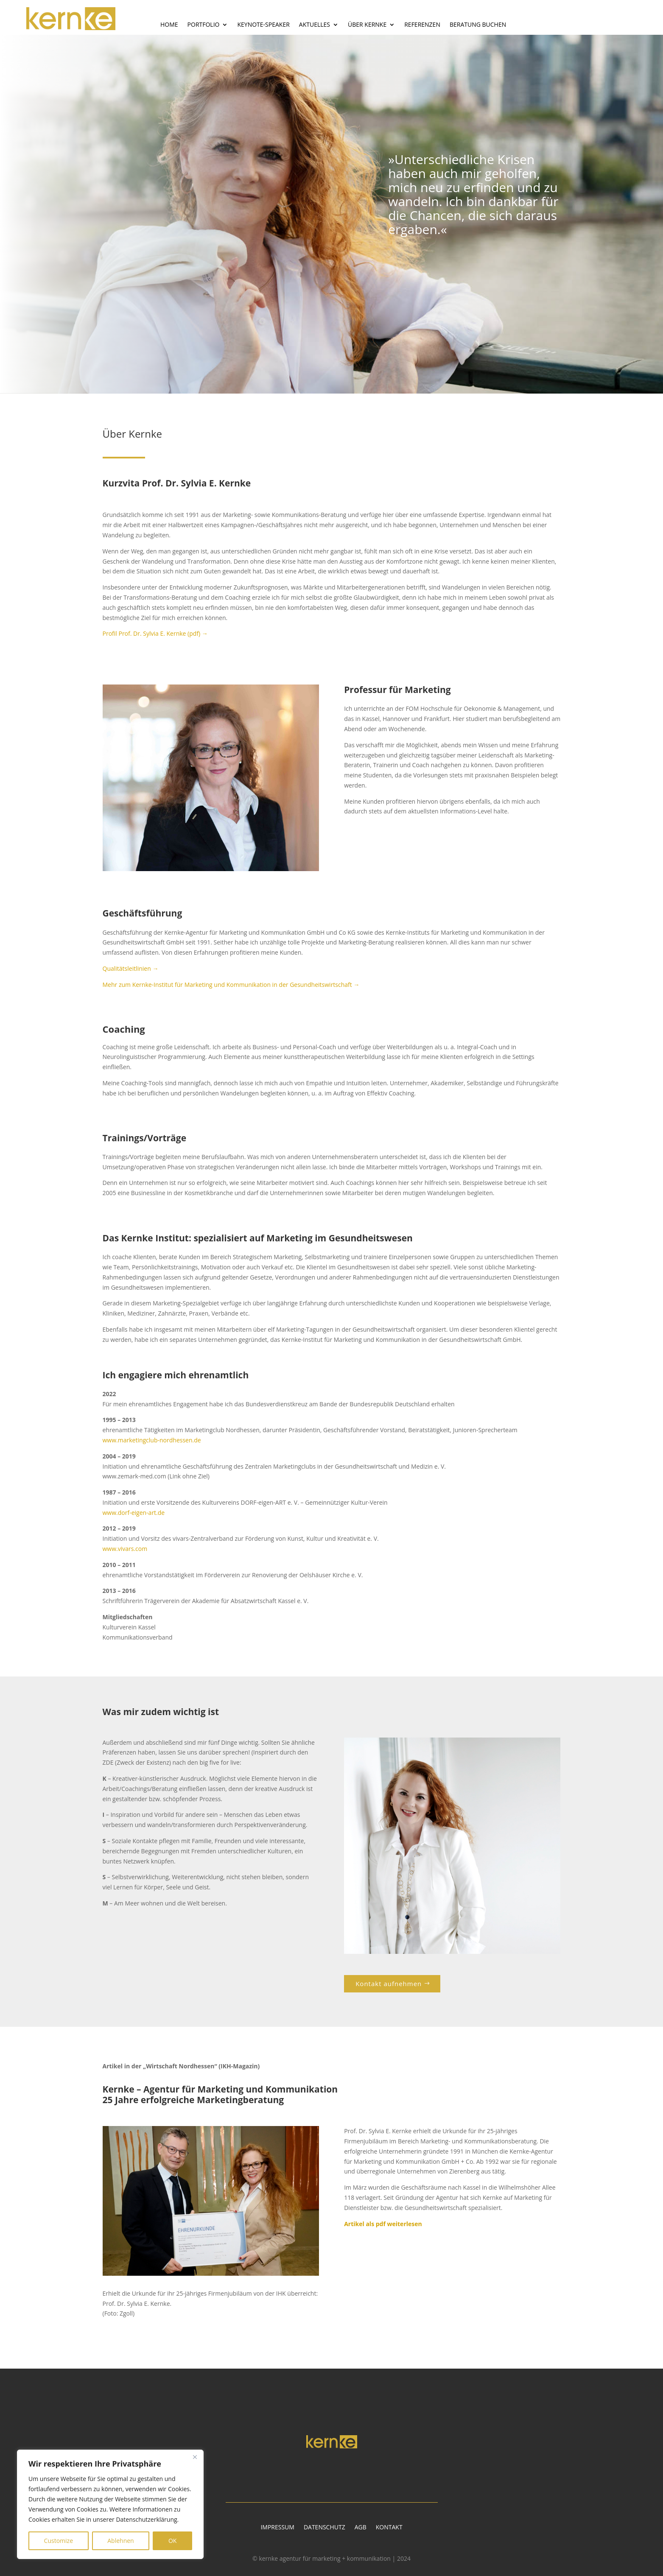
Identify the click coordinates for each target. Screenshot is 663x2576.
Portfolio (203, 25)
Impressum (277, 2527)
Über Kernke (367, 25)
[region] (110, 2504)
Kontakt (389, 2527)
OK (172, 2541)
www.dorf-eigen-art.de (134, 1513)
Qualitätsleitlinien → (131, 968)
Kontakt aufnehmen (388, 1983)
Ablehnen (120, 2541)
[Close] (195, 2457)
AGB (360, 2527)
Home (169, 25)
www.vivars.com (125, 1549)
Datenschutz (324, 2527)
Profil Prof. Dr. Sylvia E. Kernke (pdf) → (155, 633)
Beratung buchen (478, 25)
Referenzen (422, 25)
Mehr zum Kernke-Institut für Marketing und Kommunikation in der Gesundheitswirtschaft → (231, 985)
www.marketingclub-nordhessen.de (152, 1440)
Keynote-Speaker (263, 25)
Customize (58, 2541)
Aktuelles (314, 25)
